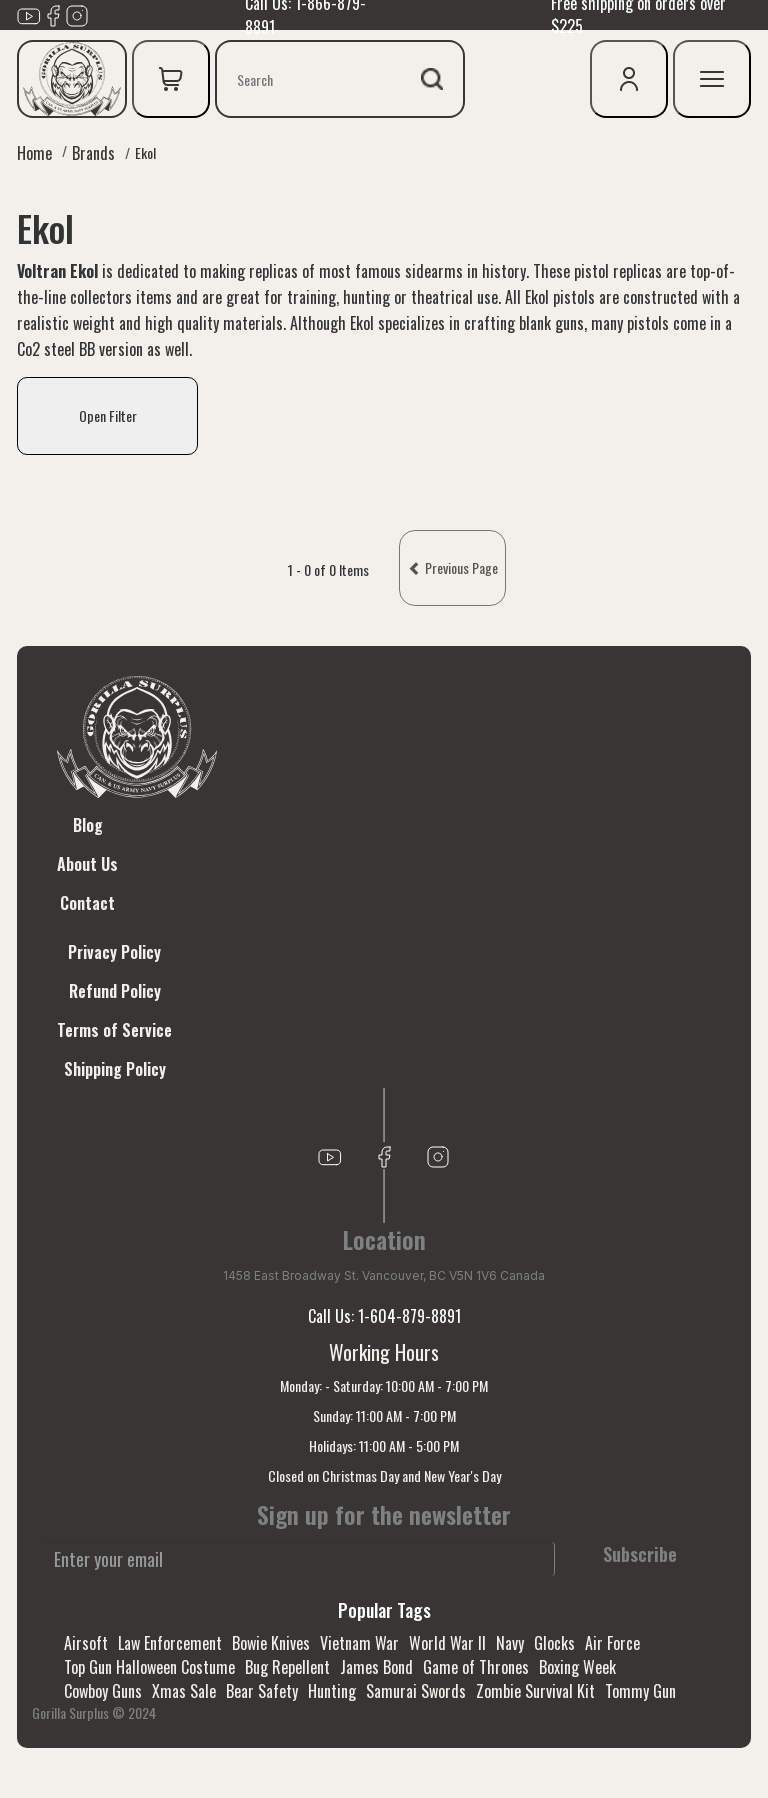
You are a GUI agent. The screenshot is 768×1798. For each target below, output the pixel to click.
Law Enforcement (170, 1643)
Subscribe (640, 1554)
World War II (447, 1643)
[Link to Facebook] (53, 14)
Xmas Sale (184, 1691)
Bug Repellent (287, 1667)
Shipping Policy (115, 1069)
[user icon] (629, 79)
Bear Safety (262, 1691)
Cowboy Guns (103, 1691)
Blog (88, 825)
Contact (87, 903)
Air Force (612, 1643)
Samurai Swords (416, 1691)
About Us (87, 864)
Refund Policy (115, 991)
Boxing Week (577, 1667)
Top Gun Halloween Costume (149, 1667)
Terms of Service (114, 1030)
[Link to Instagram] (77, 14)
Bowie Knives (271, 1643)
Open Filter (108, 415)
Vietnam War (359, 1643)
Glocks (554, 1643)
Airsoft (86, 1643)
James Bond (376, 1667)
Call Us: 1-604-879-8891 (384, 1316)
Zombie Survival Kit (535, 1691)
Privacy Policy (114, 952)
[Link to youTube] (29, 14)
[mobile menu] (712, 79)
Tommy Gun (640, 1691)
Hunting (332, 1691)
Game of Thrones (476, 1667)
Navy (510, 1643)
